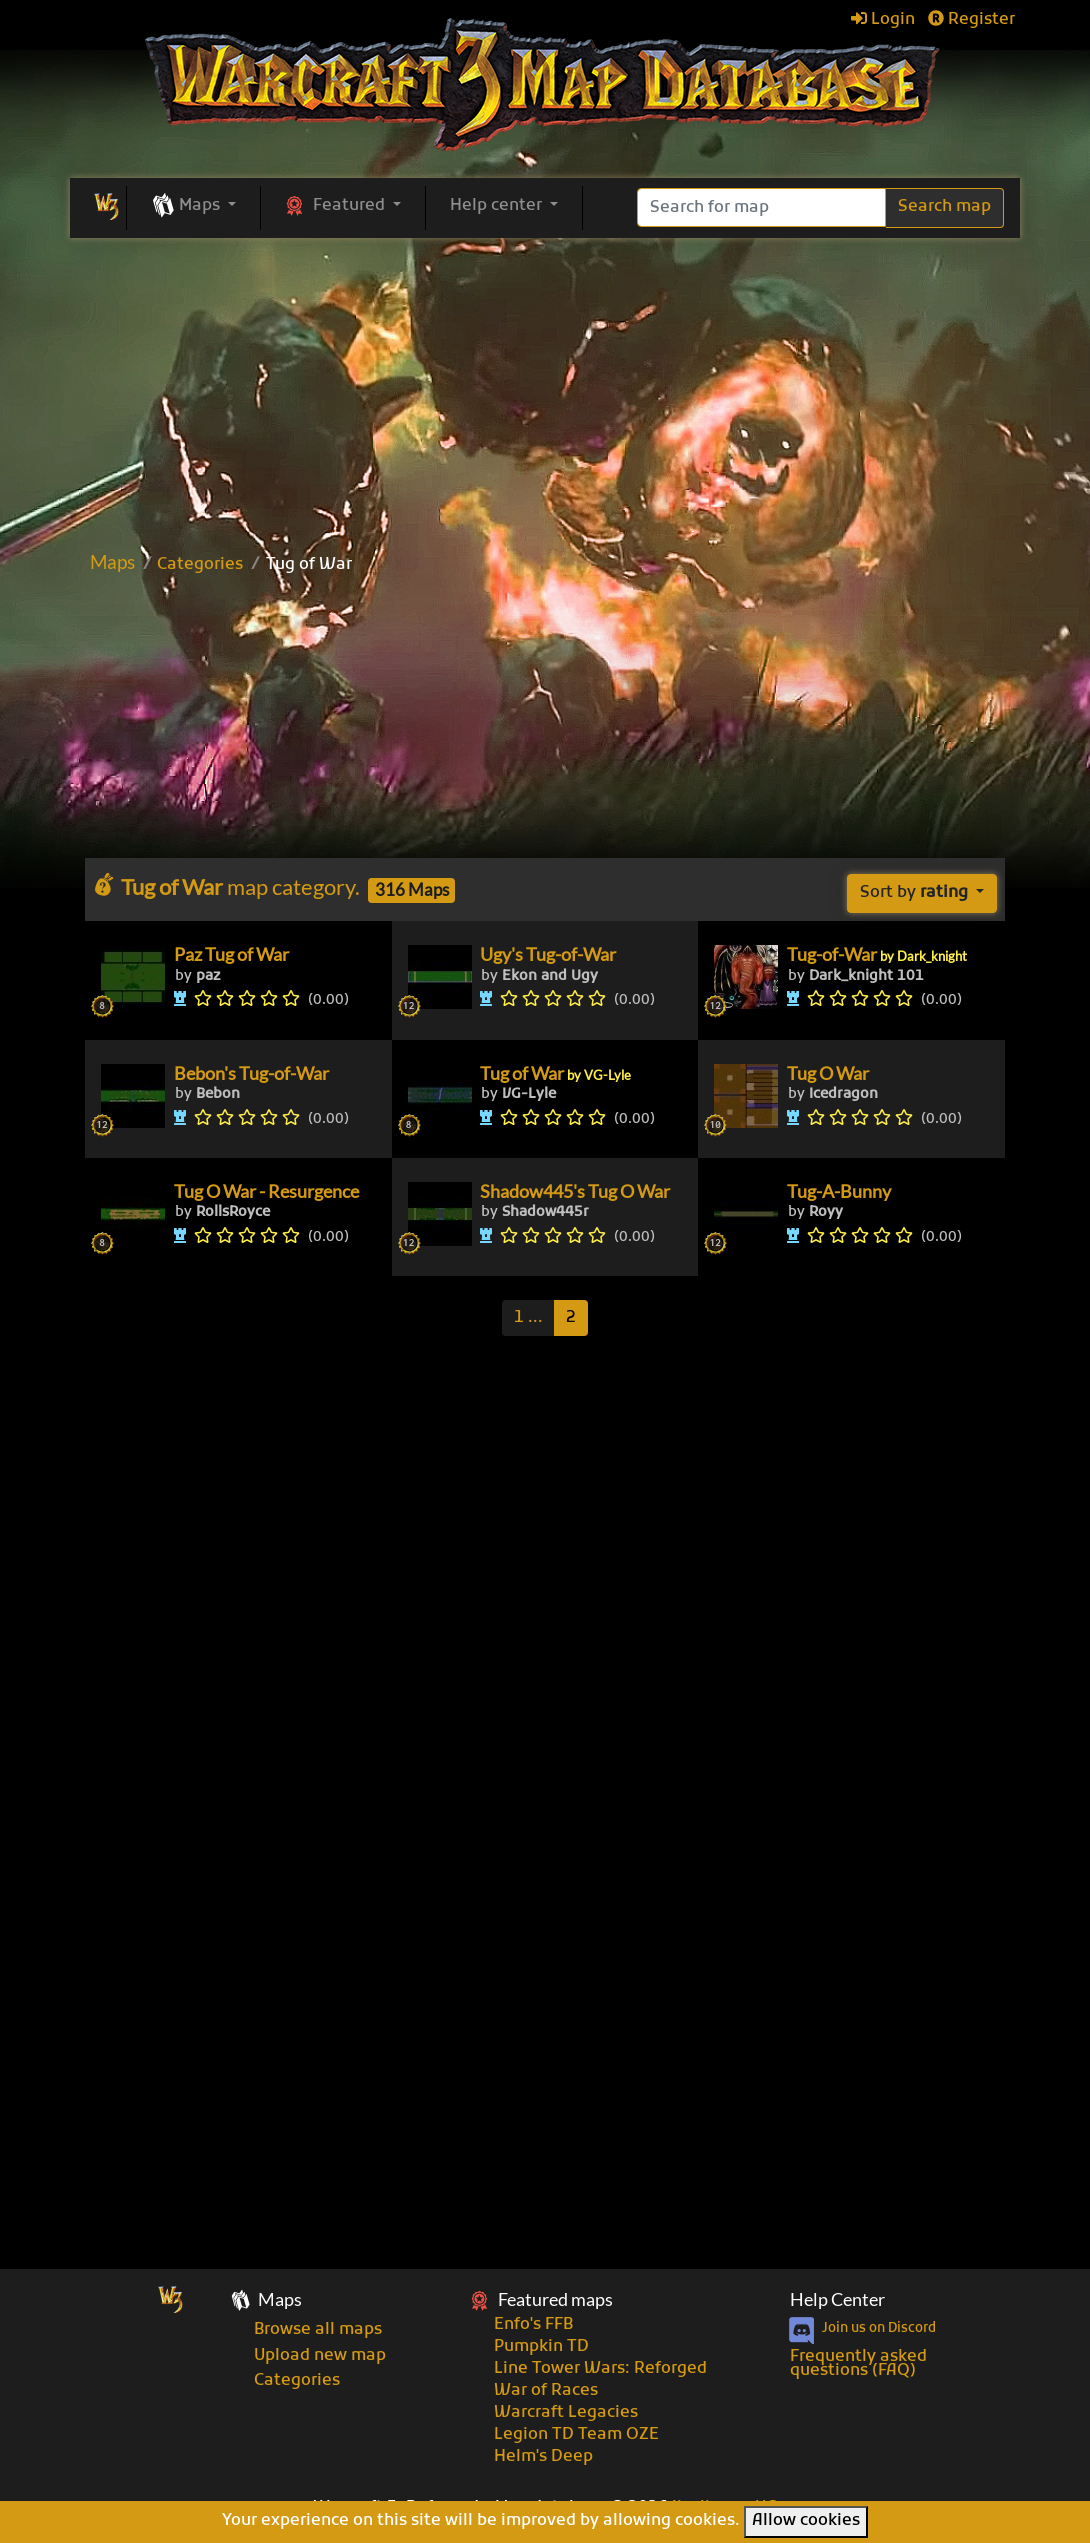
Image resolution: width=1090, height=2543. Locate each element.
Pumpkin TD (541, 2347)
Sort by (916, 893)
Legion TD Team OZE (576, 2435)
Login (883, 20)
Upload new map (320, 2356)
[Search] (761, 207)
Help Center (837, 2299)
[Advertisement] (549, 388)
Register (971, 20)
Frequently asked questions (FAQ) (858, 2364)
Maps (112, 561)
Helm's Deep (543, 2457)
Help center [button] (498, 206)
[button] (193, 207)
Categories (200, 565)
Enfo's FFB (533, 2325)
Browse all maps (318, 2330)
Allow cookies (806, 2521)
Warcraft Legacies (566, 2413)
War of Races (546, 2391)
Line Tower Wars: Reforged (600, 2369)
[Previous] (528, 1318)
